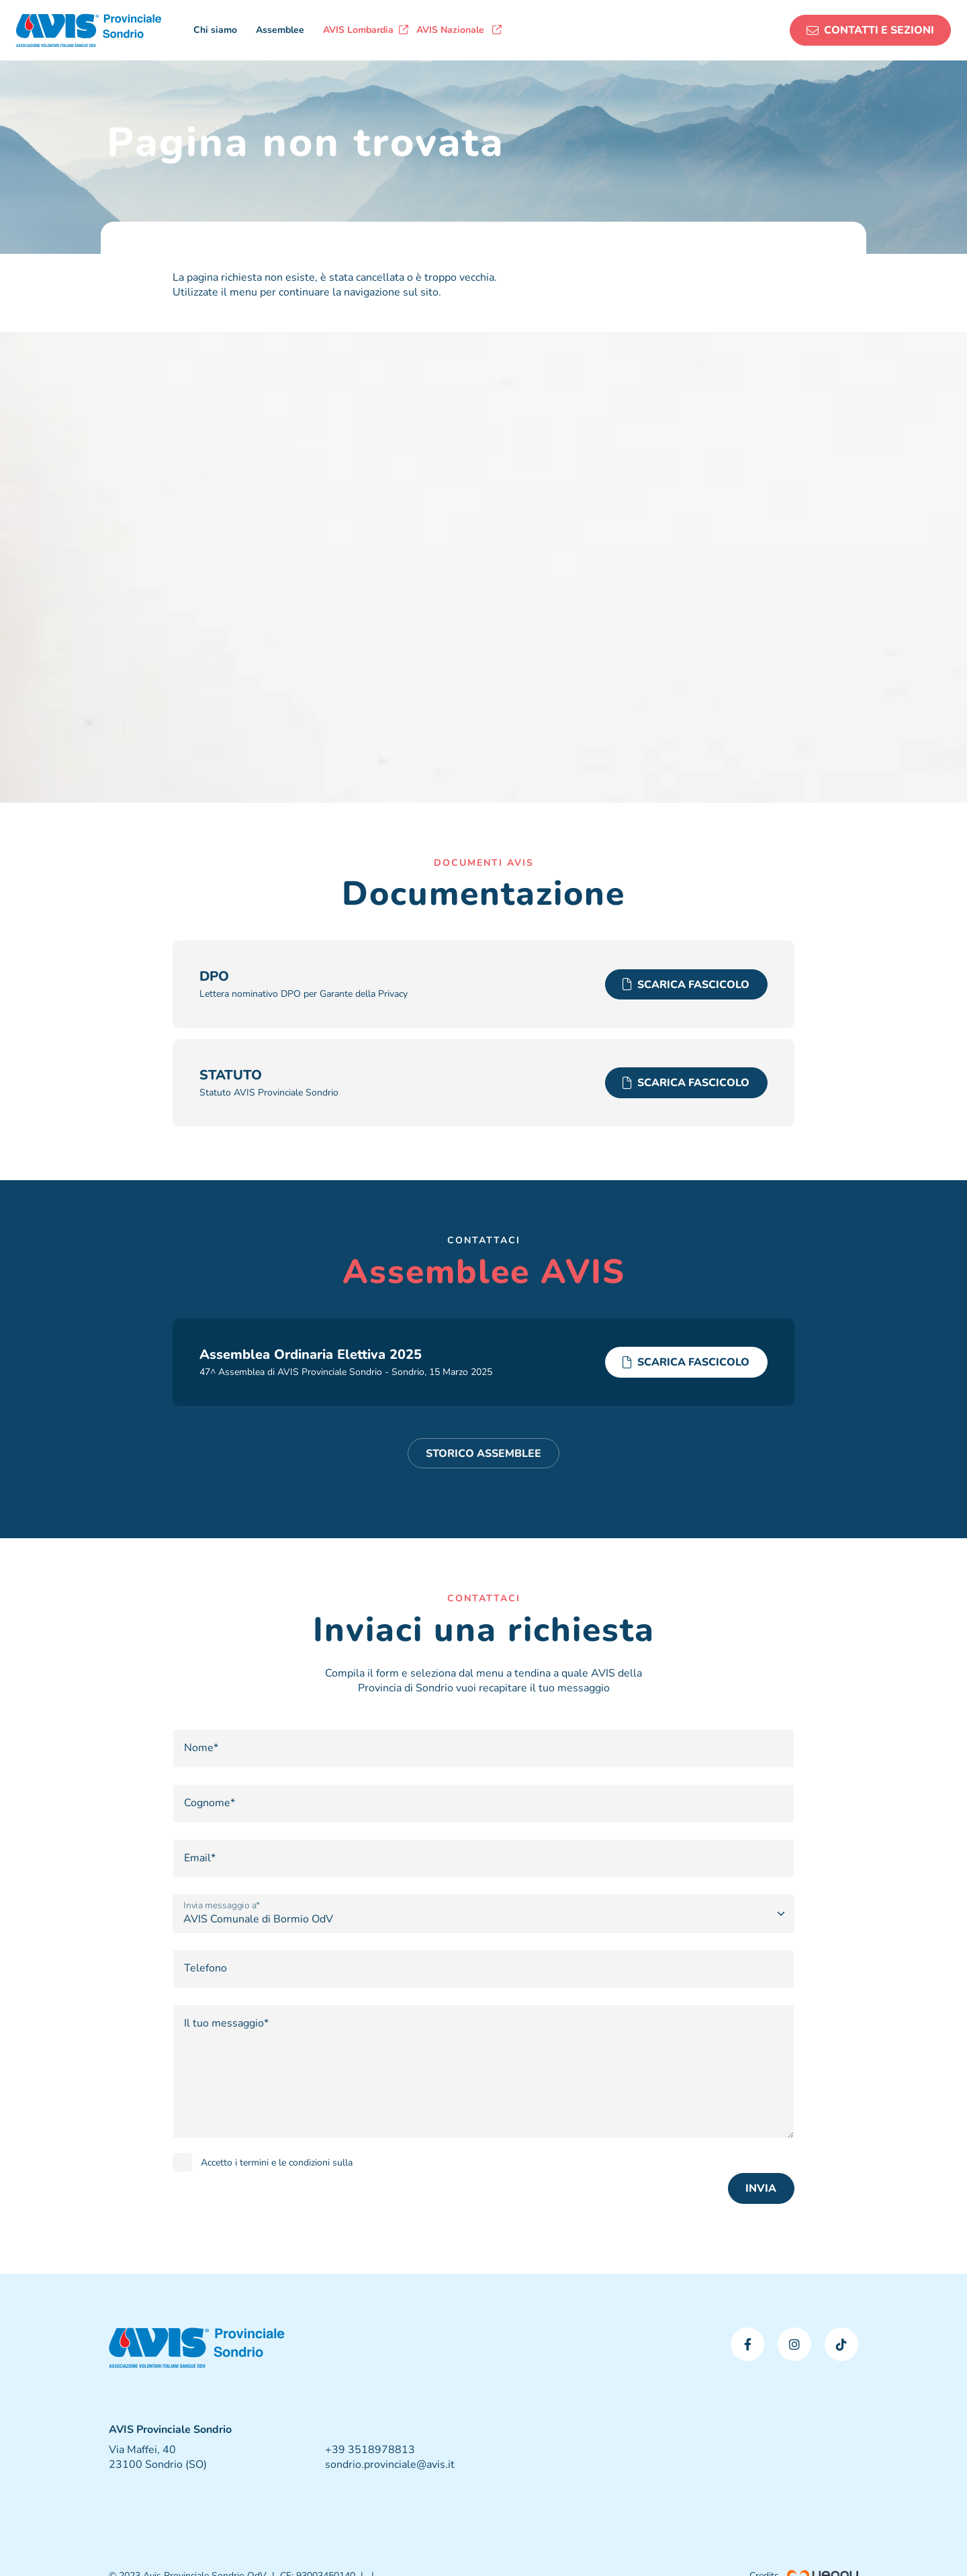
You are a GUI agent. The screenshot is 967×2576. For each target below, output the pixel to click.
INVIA (760, 2188)
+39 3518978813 (370, 2449)
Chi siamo (215, 30)
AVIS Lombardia (365, 30)
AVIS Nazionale (459, 30)
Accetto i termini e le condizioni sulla (277, 2162)
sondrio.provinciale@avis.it (390, 2464)
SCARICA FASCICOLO (686, 984)
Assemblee (280, 30)
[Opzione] (483, 1913)
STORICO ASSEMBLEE (483, 1453)
